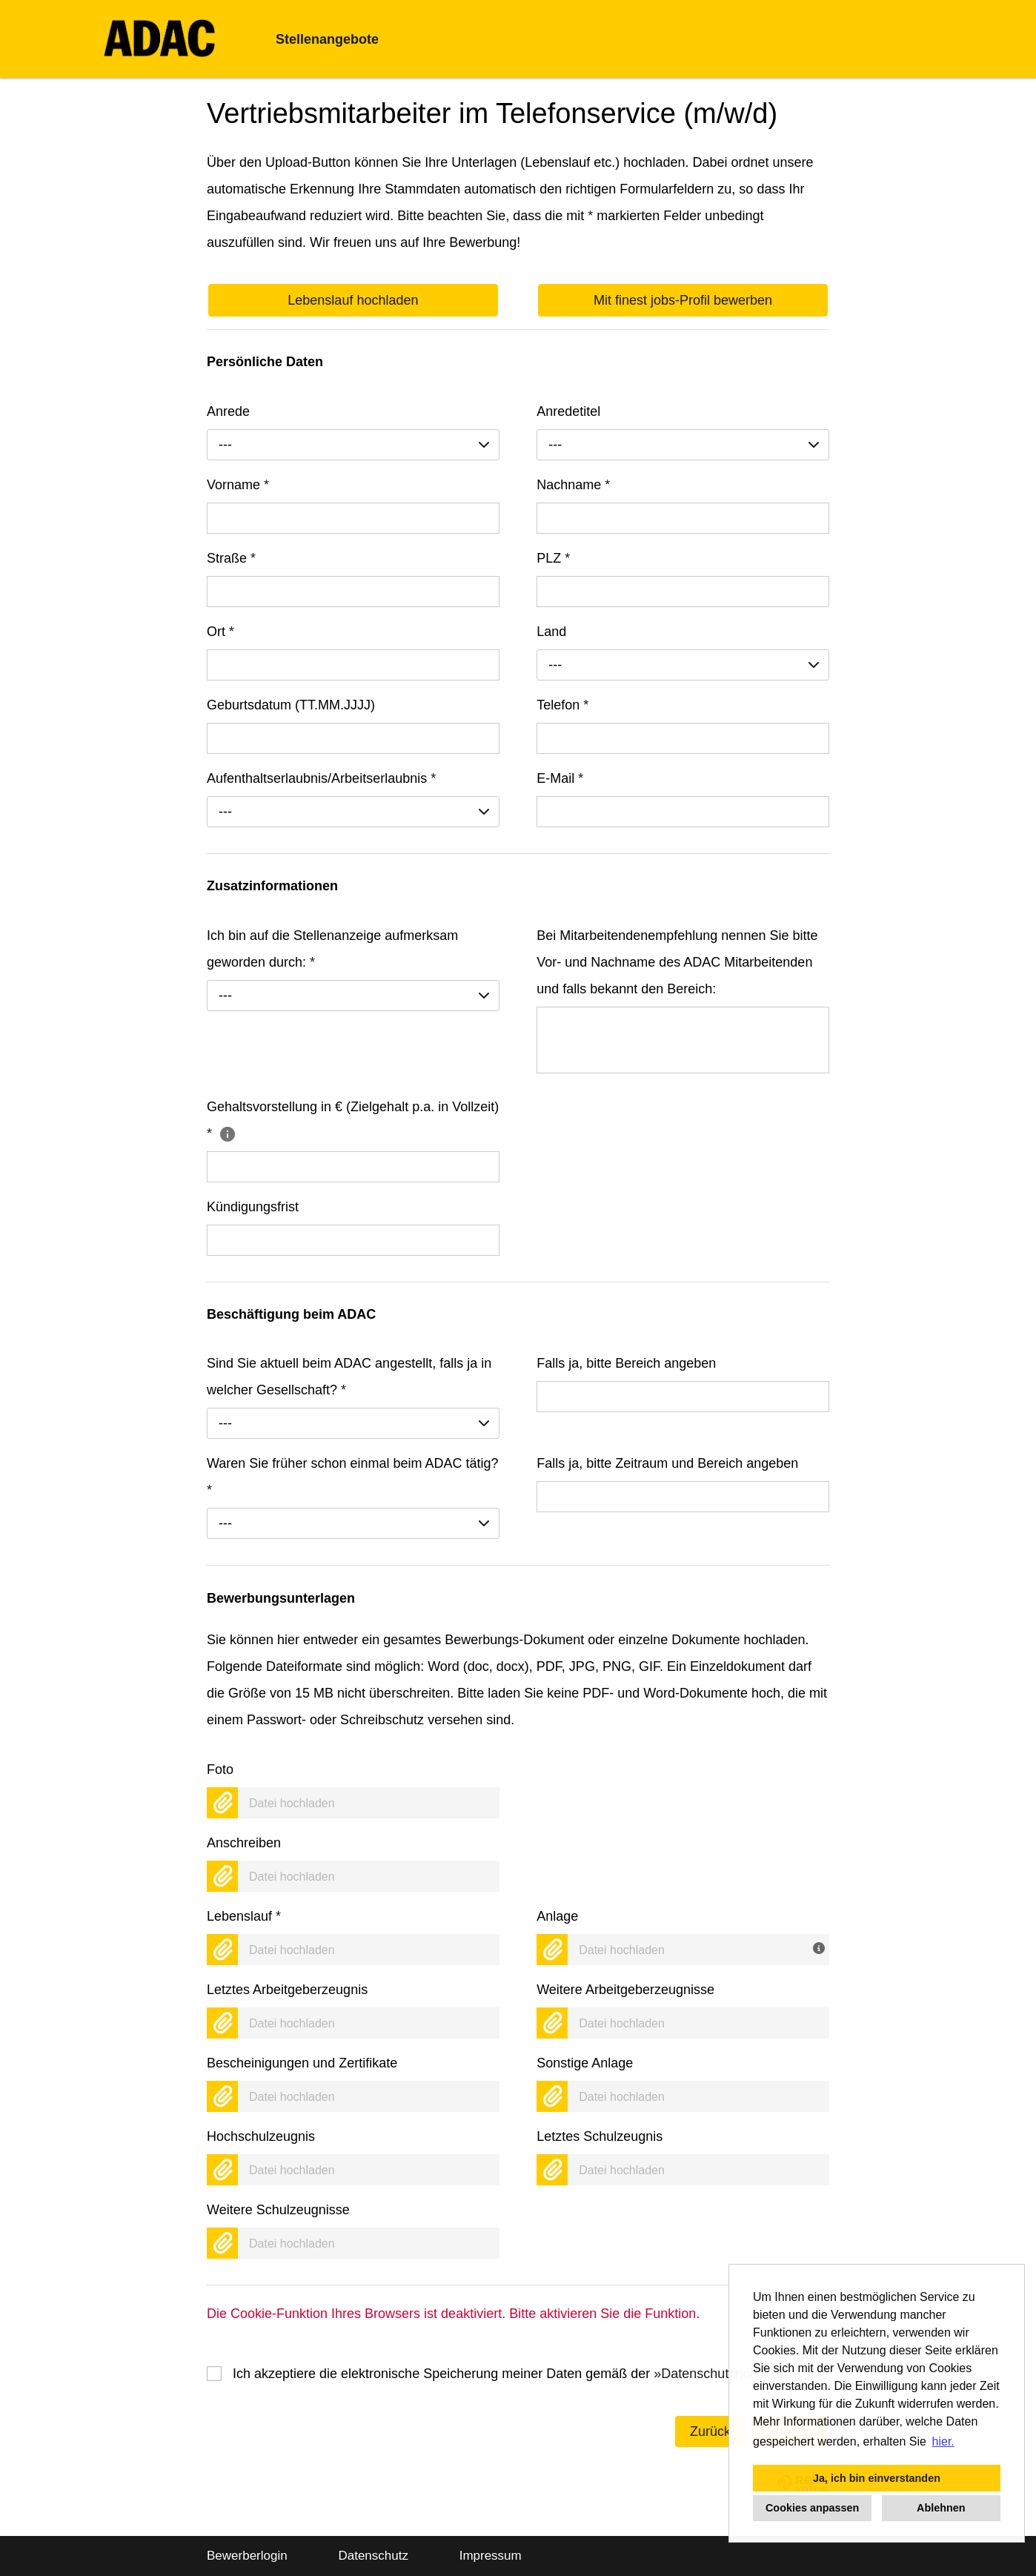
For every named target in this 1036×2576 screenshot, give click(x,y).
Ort (220, 631)
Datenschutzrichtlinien (726, 2373)
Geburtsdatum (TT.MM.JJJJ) (291, 705)
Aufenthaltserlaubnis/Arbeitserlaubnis (321, 778)
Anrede (228, 411)
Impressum (490, 2556)
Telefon (562, 705)
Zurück (710, 2431)
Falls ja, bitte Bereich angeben (626, 1363)
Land (551, 631)
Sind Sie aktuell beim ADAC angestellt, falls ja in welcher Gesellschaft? (349, 1376)
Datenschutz (373, 2556)
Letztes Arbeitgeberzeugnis (287, 1989)
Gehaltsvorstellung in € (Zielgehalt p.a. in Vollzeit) (353, 1120)
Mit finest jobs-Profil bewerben (683, 300)
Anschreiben (244, 1842)
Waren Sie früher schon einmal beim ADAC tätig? (353, 1476)
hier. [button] (943, 2441)
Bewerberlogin (247, 2556)
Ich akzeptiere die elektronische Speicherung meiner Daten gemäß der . (518, 2373)
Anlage (557, 1916)
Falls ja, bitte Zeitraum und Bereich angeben (667, 1463)
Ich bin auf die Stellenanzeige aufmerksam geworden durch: (332, 949)
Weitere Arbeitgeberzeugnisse (625, 1989)
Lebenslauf (244, 1916)
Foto (220, 1769)
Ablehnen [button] (941, 2508)
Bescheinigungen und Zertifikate (302, 2063)
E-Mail (560, 778)
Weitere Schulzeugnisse (278, 2209)
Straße (231, 558)
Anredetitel (568, 411)
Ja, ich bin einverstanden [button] (876, 2478)
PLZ (553, 558)
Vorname (238, 484)
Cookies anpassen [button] (812, 2508)
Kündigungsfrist (253, 1206)
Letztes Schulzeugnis (600, 2136)
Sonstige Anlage (585, 2063)
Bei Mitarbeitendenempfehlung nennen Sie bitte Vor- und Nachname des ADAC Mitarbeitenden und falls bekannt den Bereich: (677, 962)
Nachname (573, 484)
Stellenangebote (327, 39)
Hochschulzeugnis (261, 2136)
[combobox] (353, 444)
